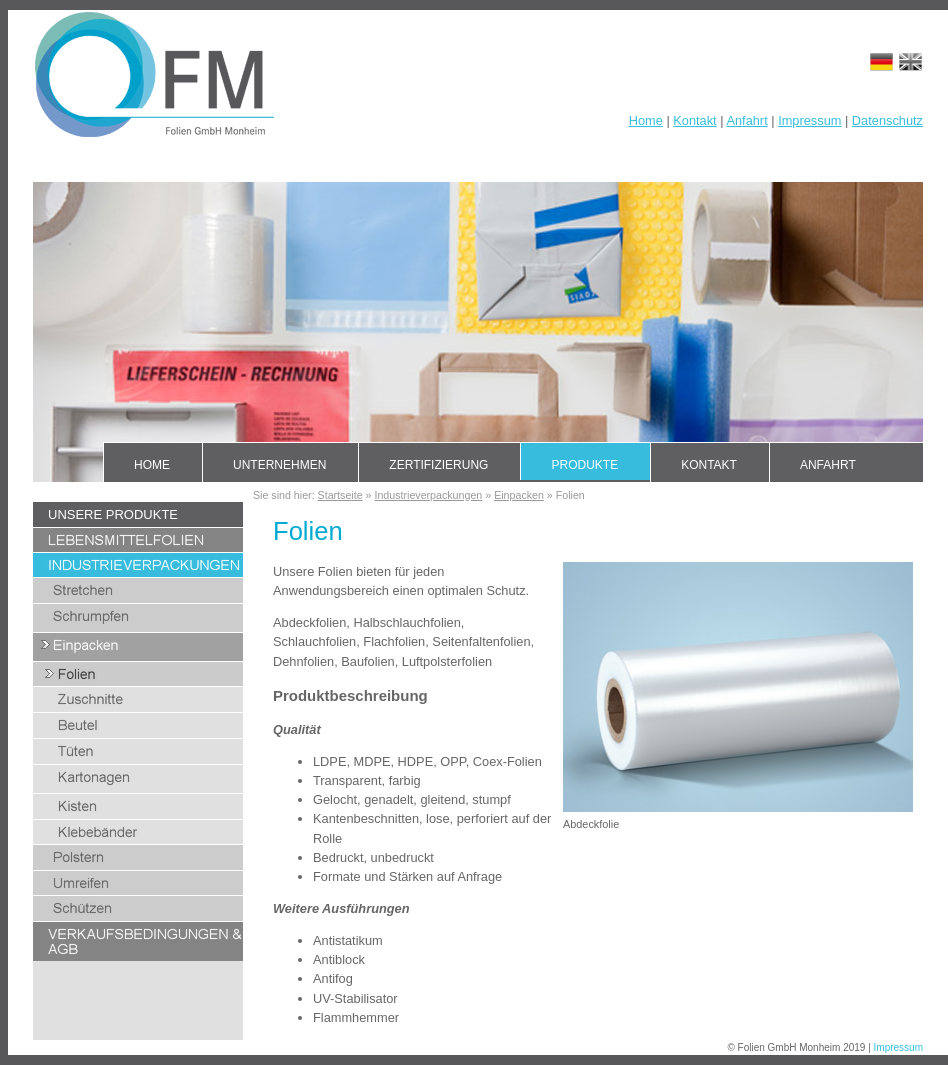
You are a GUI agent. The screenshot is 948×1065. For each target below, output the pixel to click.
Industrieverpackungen (428, 495)
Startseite (340, 495)
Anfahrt (746, 120)
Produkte (584, 465)
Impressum (809, 120)
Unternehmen (279, 465)
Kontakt (694, 120)
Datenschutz (887, 120)
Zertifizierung (438, 465)
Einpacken (519, 495)
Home (646, 120)
